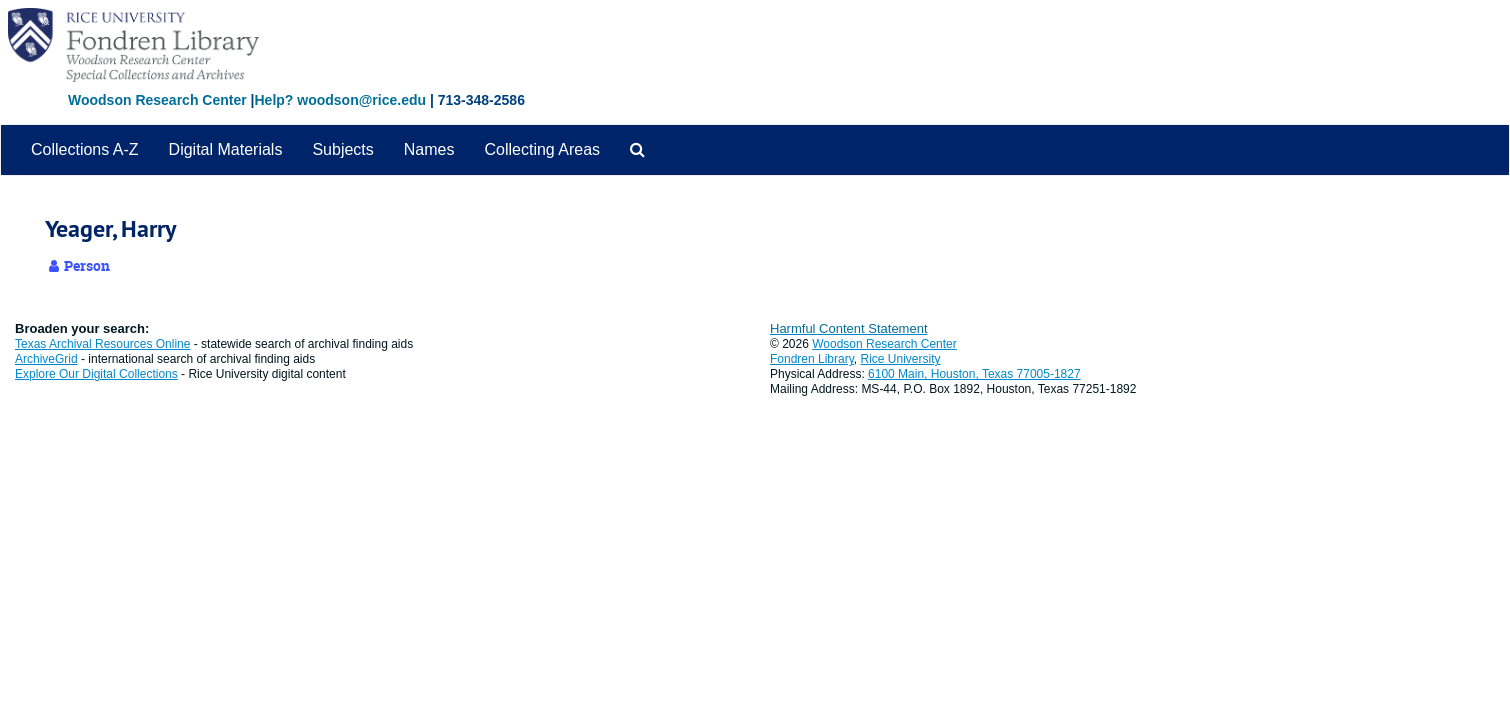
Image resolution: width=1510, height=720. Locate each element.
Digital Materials (226, 149)
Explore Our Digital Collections (96, 374)
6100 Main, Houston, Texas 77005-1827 (974, 374)
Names (429, 149)
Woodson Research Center (157, 100)
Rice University (901, 359)
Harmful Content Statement (849, 328)
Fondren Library (812, 359)
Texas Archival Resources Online (102, 344)
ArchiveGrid (46, 359)
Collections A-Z (85, 149)
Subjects (342, 149)
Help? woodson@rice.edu (340, 100)
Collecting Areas (542, 149)
